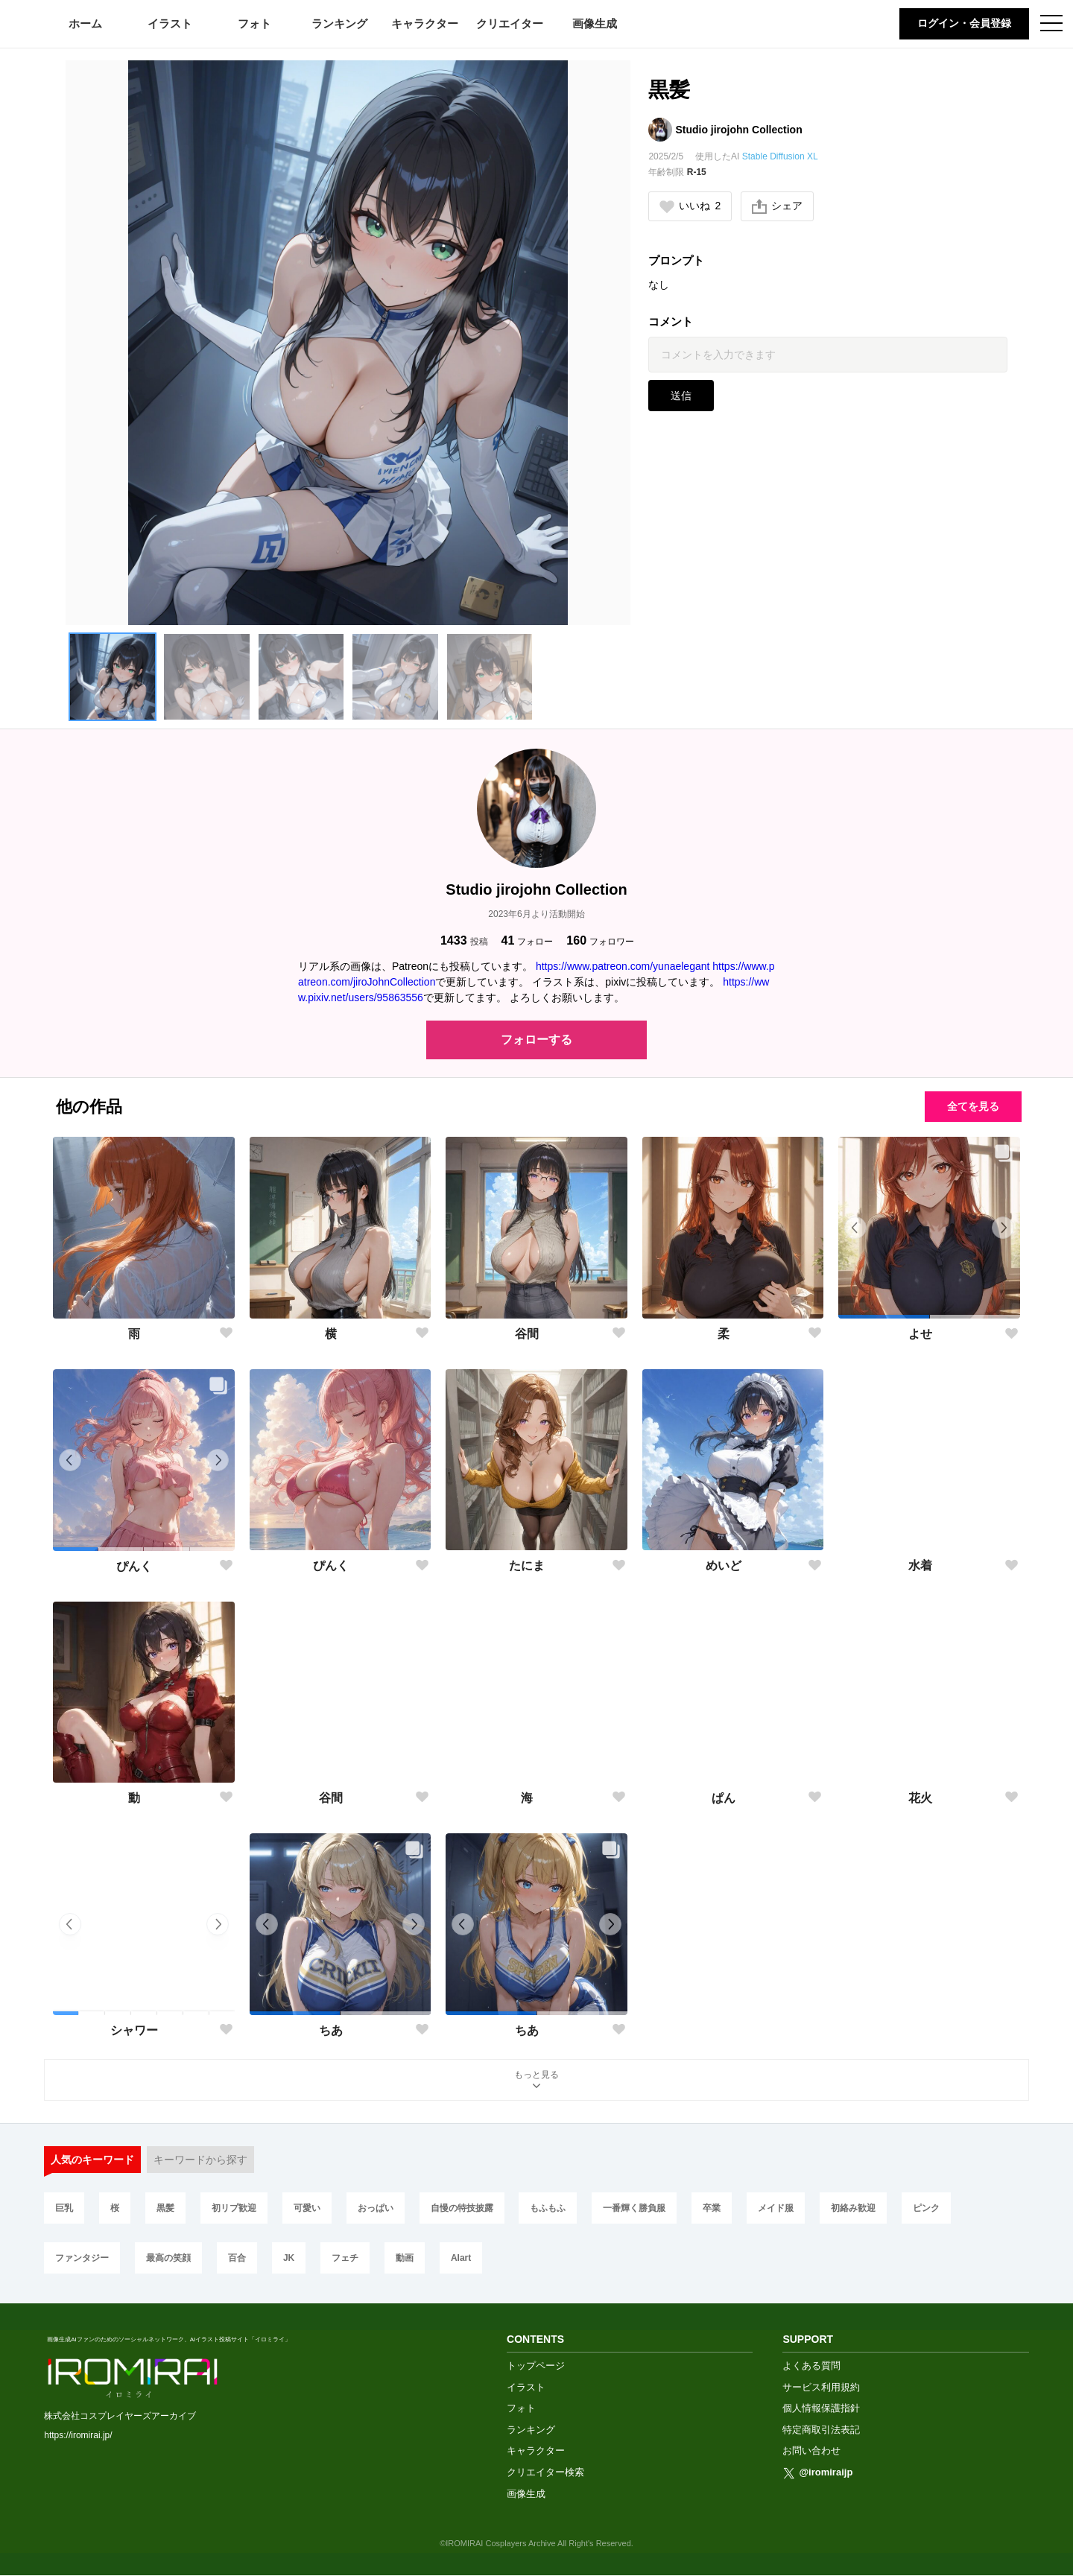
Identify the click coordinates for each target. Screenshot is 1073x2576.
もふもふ (548, 2208)
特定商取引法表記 (821, 2429)
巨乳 (64, 2208)
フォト (254, 23)
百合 (237, 2258)
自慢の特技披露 (462, 2208)
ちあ (331, 2030)
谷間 (527, 1333)
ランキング (339, 23)
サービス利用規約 (821, 2387)
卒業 (712, 2208)
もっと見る (536, 2081)
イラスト (170, 23)
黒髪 (165, 2208)
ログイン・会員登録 (964, 23)
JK (288, 2258)
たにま (527, 1565)
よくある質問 (811, 2365)
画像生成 (594, 23)
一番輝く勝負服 (634, 2208)
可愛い (307, 2208)
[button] (112, 676)
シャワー (134, 2030)
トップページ (536, 2365)
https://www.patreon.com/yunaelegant (622, 966)
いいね (690, 206)
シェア (777, 206)
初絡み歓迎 (853, 2208)
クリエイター (509, 23)
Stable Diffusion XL (780, 156)
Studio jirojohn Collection (738, 130)
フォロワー (600, 940)
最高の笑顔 (168, 2258)
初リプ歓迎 (234, 2208)
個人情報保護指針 (821, 2408)
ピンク (926, 2208)
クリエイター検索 (545, 2472)
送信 (681, 396)
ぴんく (134, 1566)
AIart (461, 2258)
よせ (920, 1333)
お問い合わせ (811, 2450)
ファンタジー (82, 2258)
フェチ (345, 2258)
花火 (920, 1798)
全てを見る (973, 1106)
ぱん (723, 1798)
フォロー (527, 940)
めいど (723, 1565)
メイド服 (776, 2208)
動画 (405, 2258)
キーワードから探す (200, 2160)
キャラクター (424, 23)
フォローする (536, 1039)
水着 (920, 1565)
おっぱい (375, 2208)
